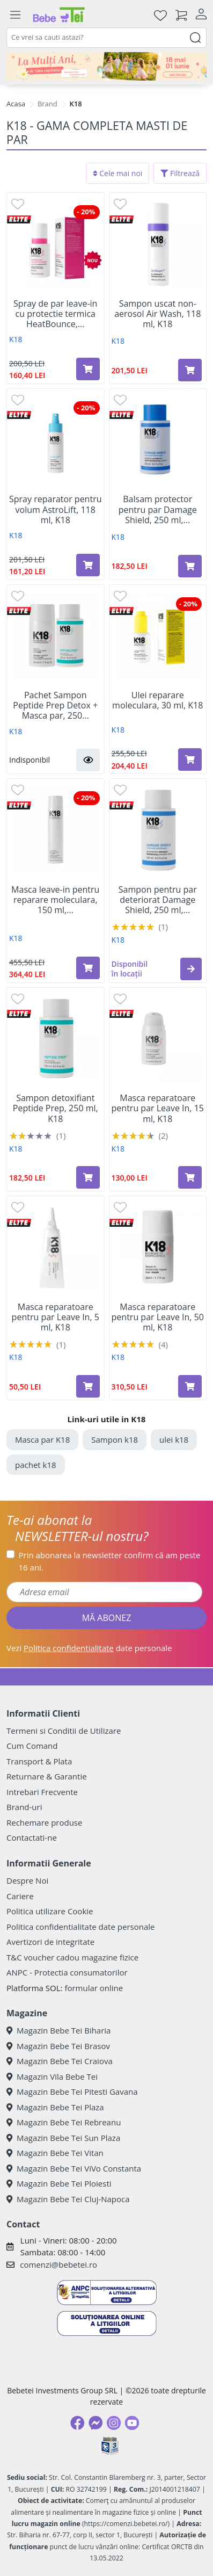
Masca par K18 (42, 1439)
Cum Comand (32, 1745)
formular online (93, 1987)
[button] (88, 760)
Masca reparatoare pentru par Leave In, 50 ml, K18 (158, 1317)
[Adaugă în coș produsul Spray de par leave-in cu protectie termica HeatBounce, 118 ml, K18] (88, 369)
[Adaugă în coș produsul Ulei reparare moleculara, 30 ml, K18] (190, 759)
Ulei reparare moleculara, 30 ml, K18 (157, 700)
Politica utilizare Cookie (49, 1911)
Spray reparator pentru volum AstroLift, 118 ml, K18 (55, 509)
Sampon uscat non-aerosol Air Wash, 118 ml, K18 (157, 314)
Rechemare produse (44, 1822)
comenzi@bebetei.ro (58, 2264)
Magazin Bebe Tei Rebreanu (63, 2122)
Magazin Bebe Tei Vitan (55, 2152)
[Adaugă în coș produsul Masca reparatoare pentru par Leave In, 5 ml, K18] (88, 1386)
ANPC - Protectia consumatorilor (67, 1972)
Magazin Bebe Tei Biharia (58, 2030)
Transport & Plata (39, 1761)
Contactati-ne (31, 1837)
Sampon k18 (114, 1439)
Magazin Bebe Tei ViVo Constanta (73, 2168)
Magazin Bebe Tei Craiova (59, 2061)
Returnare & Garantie (46, 1776)
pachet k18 (35, 1464)
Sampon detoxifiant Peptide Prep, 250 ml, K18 (55, 1108)
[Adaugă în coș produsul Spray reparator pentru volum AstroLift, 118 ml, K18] (88, 565)
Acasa (15, 103)
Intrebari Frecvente (42, 1791)
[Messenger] (95, 2423)
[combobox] (106, 37)
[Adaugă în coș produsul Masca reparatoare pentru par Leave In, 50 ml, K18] (190, 1386)
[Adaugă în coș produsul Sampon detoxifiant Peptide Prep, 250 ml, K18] (88, 1177)
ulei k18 (173, 1439)
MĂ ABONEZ (106, 1618)
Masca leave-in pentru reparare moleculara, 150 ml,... (55, 900)
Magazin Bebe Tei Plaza (55, 2107)
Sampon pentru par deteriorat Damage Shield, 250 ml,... (158, 900)
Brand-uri (24, 1806)
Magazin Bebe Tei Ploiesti (59, 2183)
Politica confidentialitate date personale (80, 1926)
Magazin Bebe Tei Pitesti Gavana (72, 2091)
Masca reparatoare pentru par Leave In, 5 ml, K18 (55, 1317)
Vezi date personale (89, 1647)
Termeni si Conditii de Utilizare (63, 1730)
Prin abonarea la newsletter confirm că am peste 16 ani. (110, 1561)
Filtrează (180, 173)
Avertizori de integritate (50, 1941)
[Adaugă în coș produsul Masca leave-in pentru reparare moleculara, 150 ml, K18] (88, 968)
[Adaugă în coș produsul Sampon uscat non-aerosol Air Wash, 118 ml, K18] (190, 370)
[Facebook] (77, 2423)
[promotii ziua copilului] (106, 66)
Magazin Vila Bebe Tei (52, 2076)
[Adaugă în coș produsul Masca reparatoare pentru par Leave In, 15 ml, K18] (190, 1177)
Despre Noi (27, 1880)
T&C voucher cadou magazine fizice (72, 1957)
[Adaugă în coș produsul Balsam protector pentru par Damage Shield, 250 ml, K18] (190, 566)
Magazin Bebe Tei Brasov (58, 2045)
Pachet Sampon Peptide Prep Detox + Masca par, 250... (55, 705)
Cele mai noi (118, 173)
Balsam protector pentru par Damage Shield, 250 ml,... (158, 509)
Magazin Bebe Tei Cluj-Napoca (68, 2199)
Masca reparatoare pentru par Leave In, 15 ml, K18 (158, 1108)
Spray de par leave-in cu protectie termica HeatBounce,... (55, 314)
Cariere (20, 1896)
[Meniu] (15, 15)
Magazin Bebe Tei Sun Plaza (63, 2137)
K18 (16, 339)
